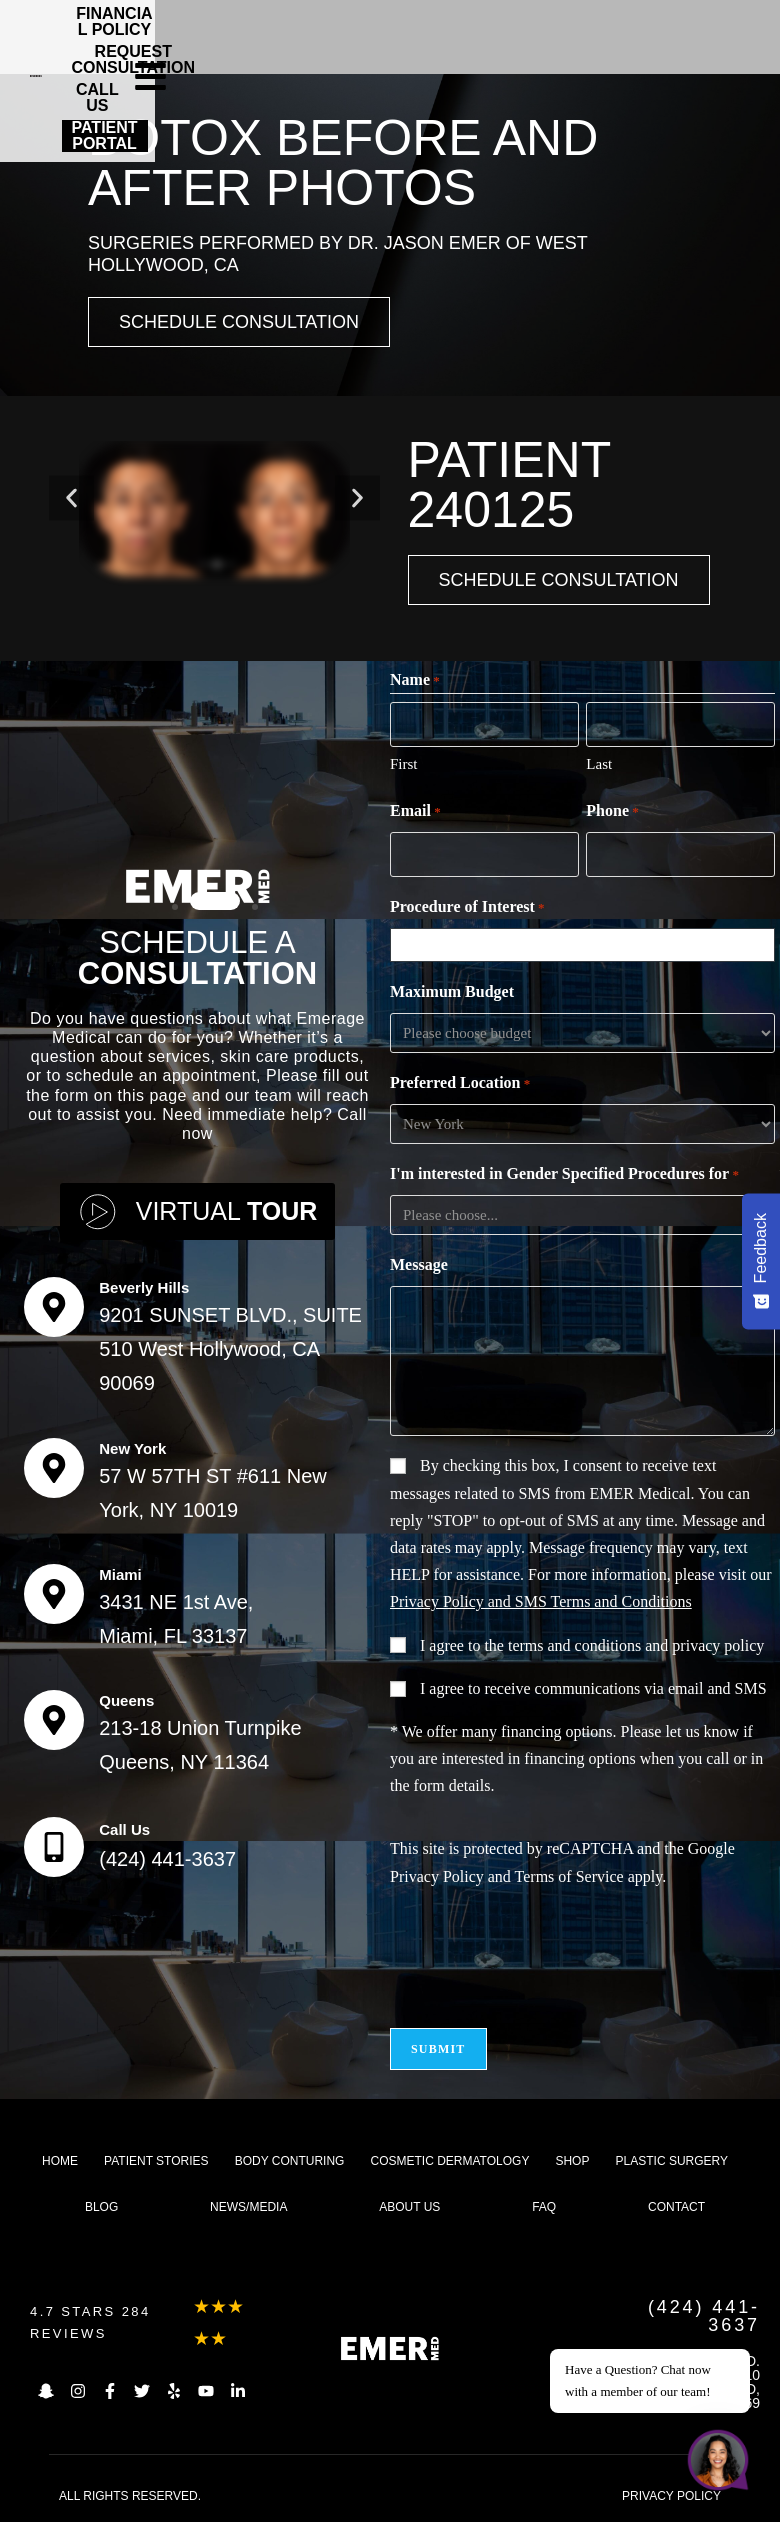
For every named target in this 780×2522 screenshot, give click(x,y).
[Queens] (54, 1720)
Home (60, 2161)
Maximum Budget (452, 991)
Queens (126, 1700)
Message (419, 1264)
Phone (612, 812)
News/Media (248, 2207)
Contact (676, 2207)
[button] (71, 498)
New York (132, 1448)
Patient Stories (156, 2161)
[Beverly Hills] (54, 1307)
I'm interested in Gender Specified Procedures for (564, 1175)
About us (409, 2207)
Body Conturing (290, 2161)
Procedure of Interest (467, 908)
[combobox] (587, 945)
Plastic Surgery (672, 2161)
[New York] (54, 1468)
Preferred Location (460, 1084)
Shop (572, 2161)
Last (599, 764)
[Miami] (54, 1594)
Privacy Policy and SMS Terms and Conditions (541, 1601)
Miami (120, 1574)
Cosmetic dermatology (449, 2161)
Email (415, 812)
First (404, 764)
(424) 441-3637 (167, 1859)
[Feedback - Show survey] (761, 1261)
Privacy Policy (437, 1876)
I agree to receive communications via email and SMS (593, 1688)
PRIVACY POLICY (671, 2496)
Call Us (124, 1829)
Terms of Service (569, 1876)
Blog (101, 2207)
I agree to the (592, 1645)
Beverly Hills (144, 1287)
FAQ (544, 2207)
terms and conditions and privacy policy (636, 1645)
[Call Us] (54, 1847)
